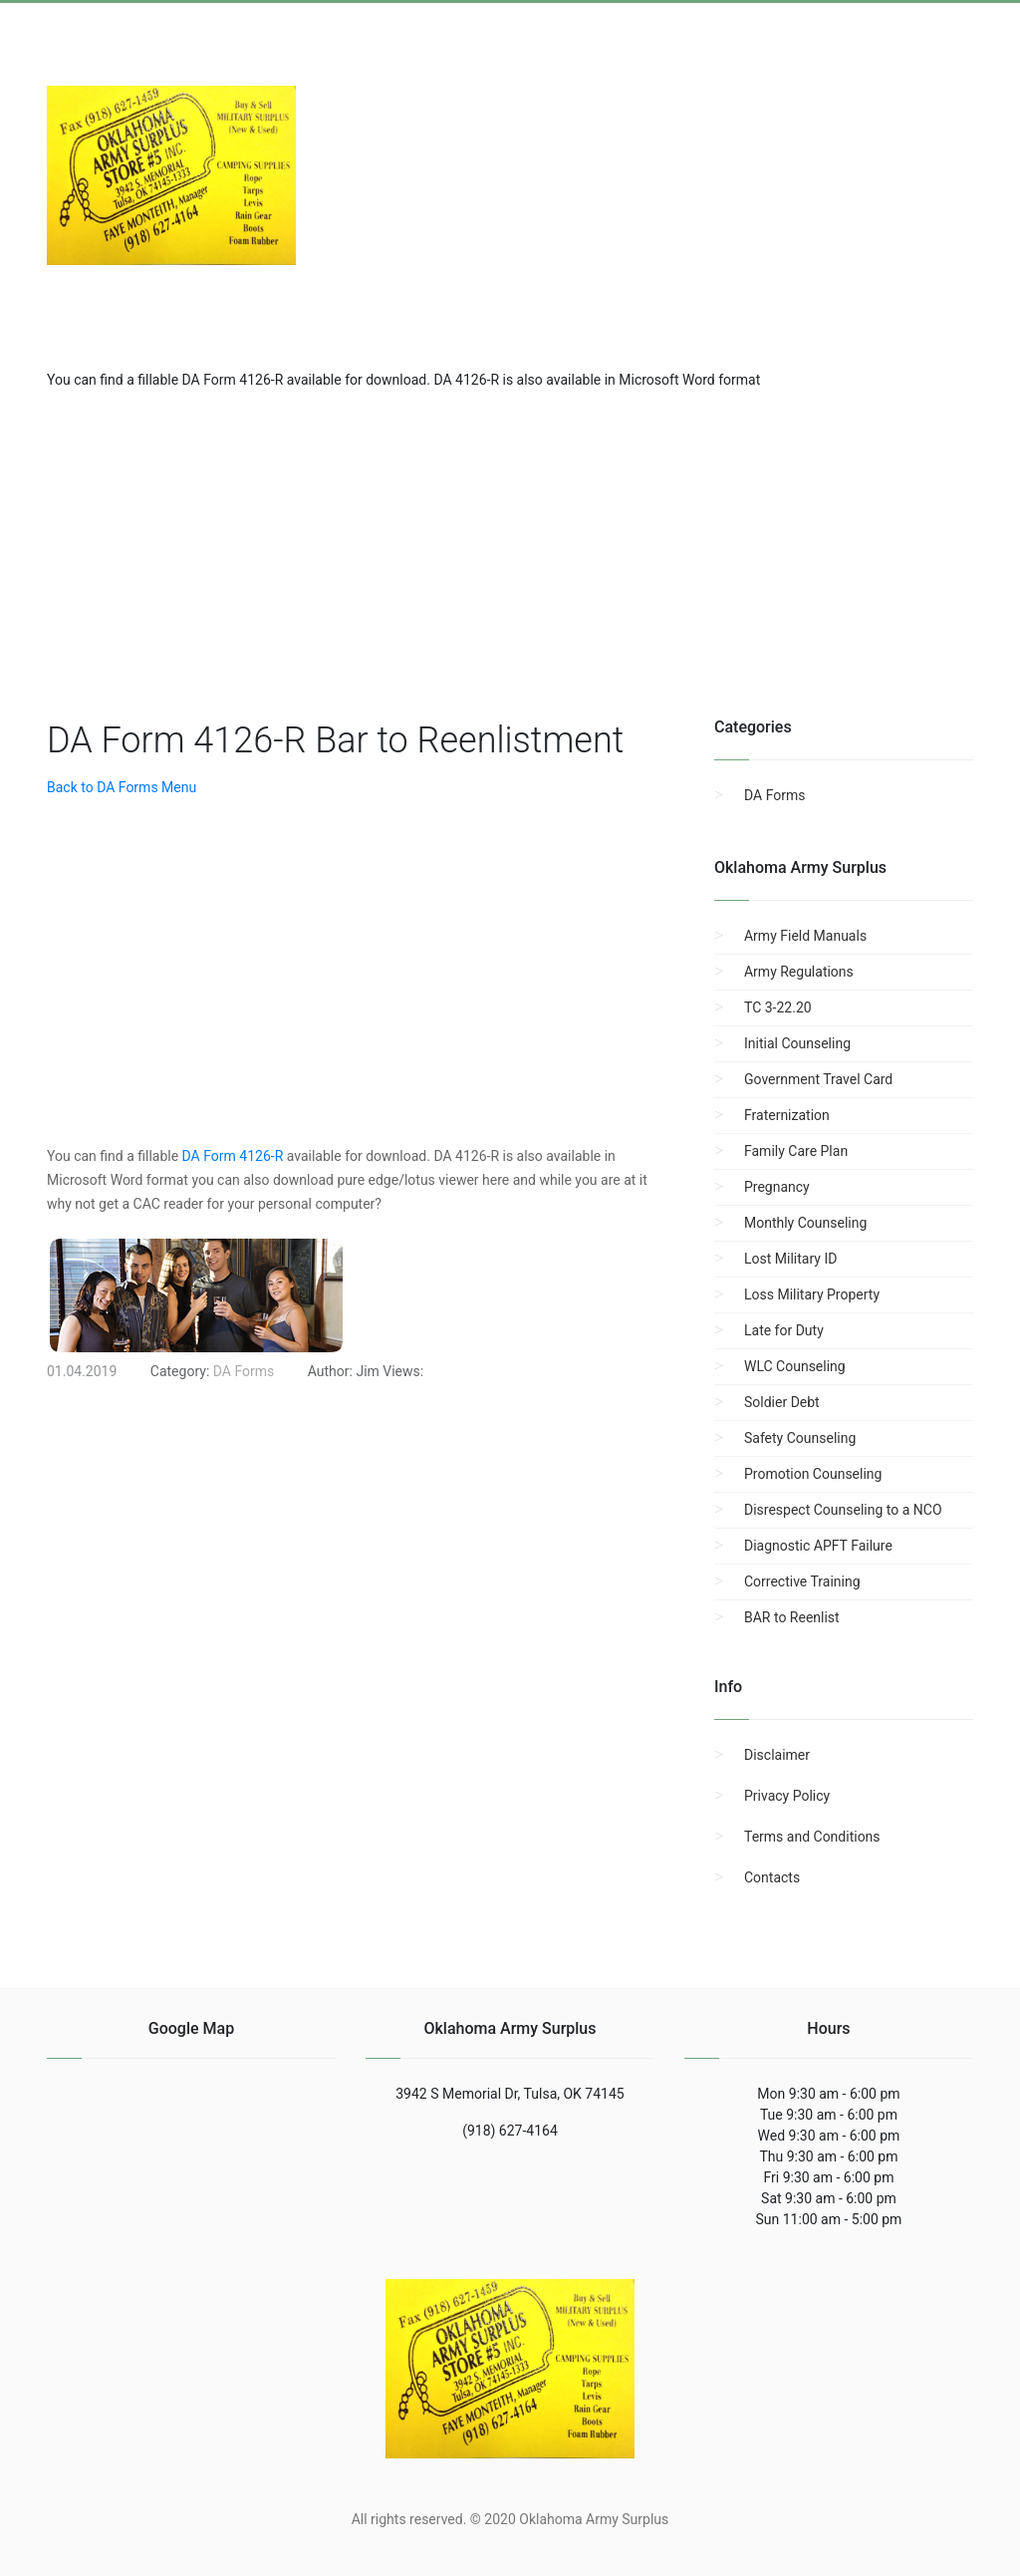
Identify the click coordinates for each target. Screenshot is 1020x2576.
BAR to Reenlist (792, 1617)
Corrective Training (802, 1581)
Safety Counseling (800, 1438)
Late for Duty (784, 1330)
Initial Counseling (797, 1043)
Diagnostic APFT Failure (818, 1546)
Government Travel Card (818, 1079)
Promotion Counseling (813, 1474)
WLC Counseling (795, 1366)
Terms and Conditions (812, 1837)
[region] (510, 550)
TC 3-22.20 (778, 1007)
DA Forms (774, 795)
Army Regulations (799, 972)
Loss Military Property (812, 1294)
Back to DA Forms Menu (121, 787)
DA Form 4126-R (233, 1156)
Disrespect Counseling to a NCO (843, 1510)
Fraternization (787, 1115)
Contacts (772, 1877)
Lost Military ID (790, 1259)
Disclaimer (777, 1755)
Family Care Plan (796, 1151)
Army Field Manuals (805, 936)
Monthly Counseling (805, 1223)
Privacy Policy (787, 1796)
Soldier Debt (782, 1402)
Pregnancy (777, 1187)
